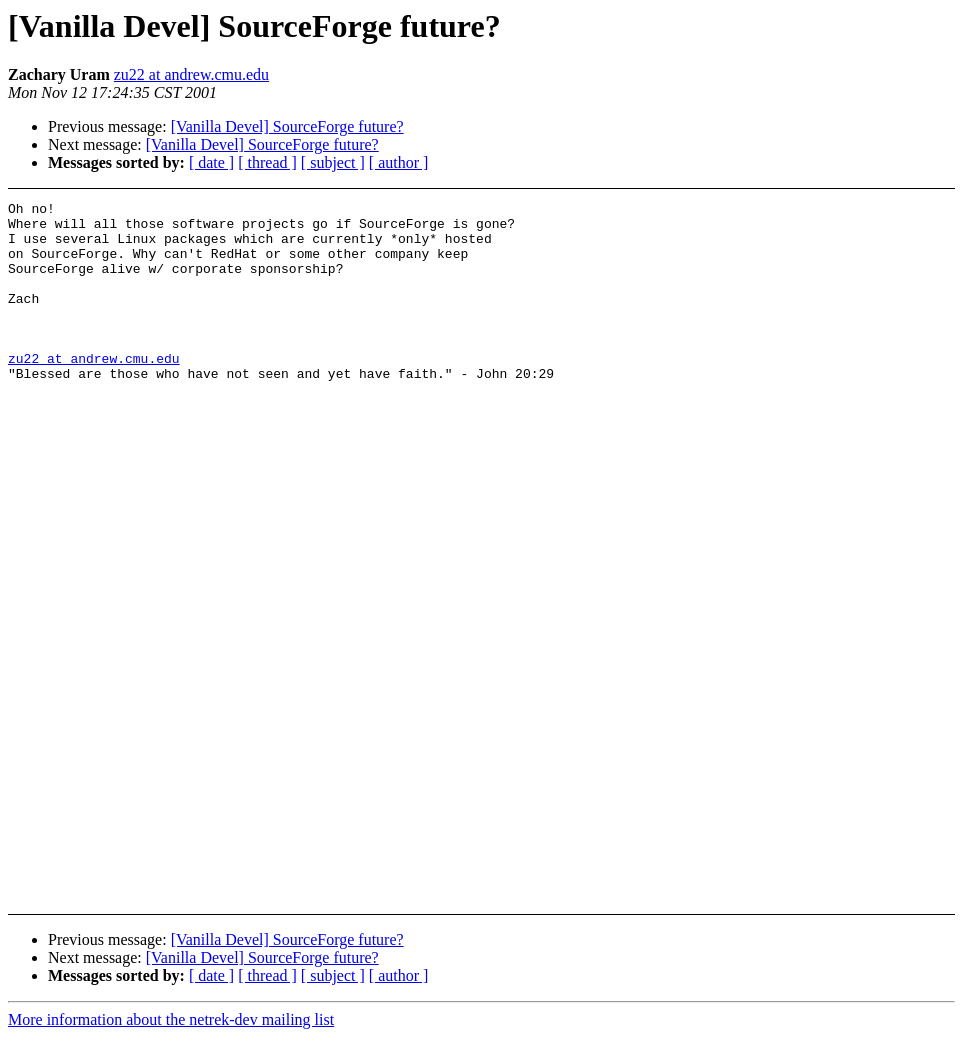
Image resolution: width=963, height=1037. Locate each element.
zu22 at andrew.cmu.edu (191, 74)
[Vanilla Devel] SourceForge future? (287, 126)
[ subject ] (333, 162)
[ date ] (211, 162)
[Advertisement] (875, 251)
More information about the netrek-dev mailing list (171, 1019)
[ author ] (399, 162)
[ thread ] (267, 162)
